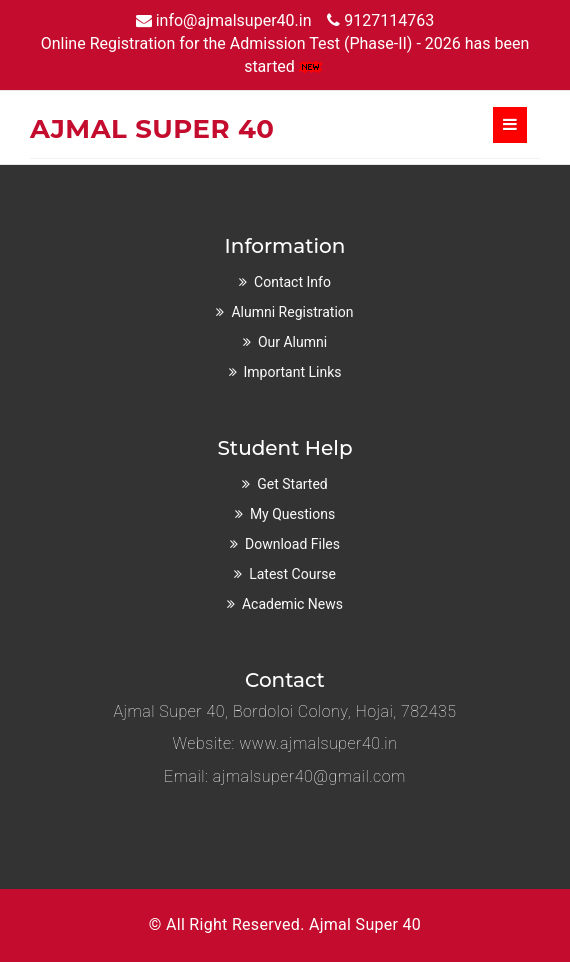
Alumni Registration (292, 312)
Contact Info (292, 282)
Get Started (292, 484)
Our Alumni (292, 342)
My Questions (292, 514)
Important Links (293, 372)
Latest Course (292, 574)
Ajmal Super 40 (365, 924)
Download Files (292, 544)
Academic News (292, 604)
